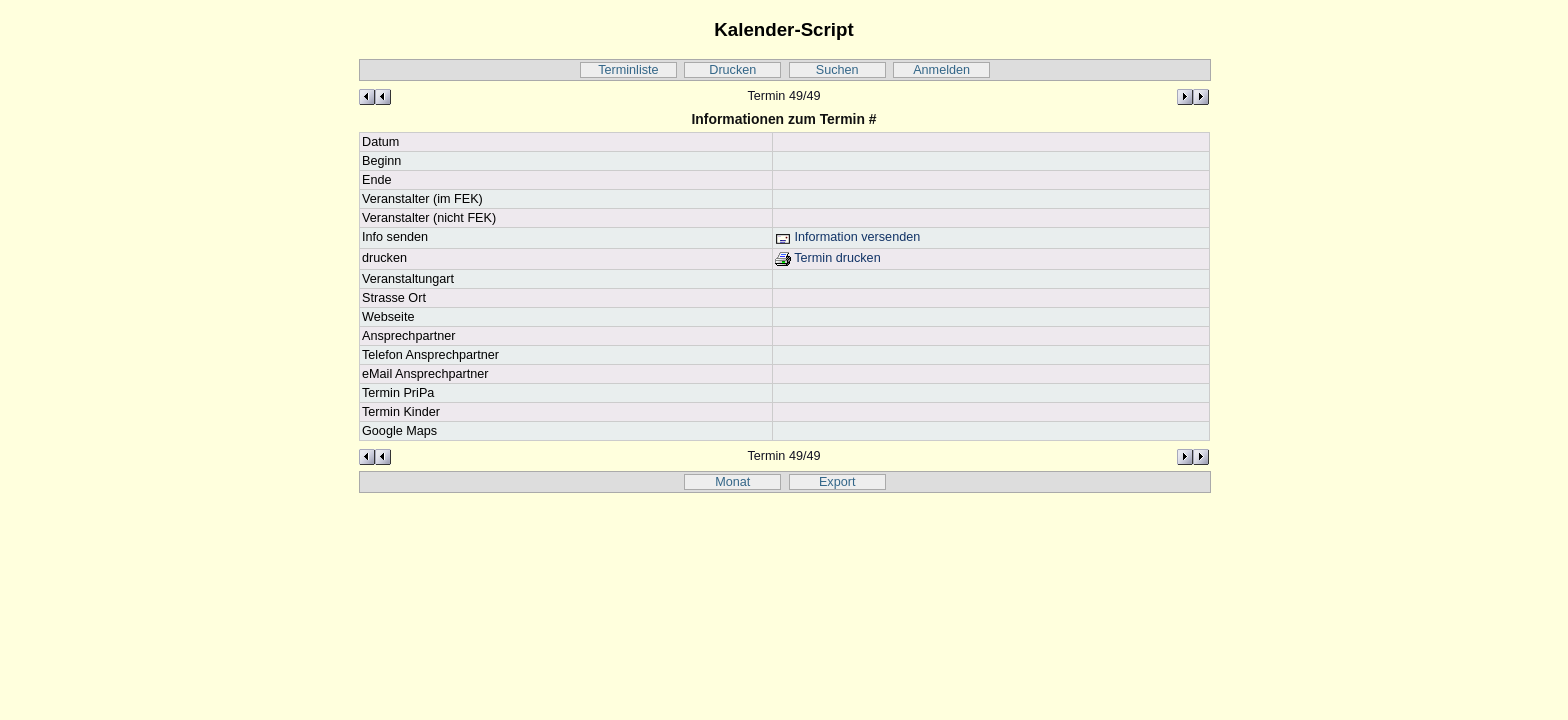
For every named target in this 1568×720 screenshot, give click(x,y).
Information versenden (847, 237)
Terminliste (628, 70)
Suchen (837, 70)
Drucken (732, 70)
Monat (732, 482)
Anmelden (941, 70)
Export (837, 482)
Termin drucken (828, 258)
